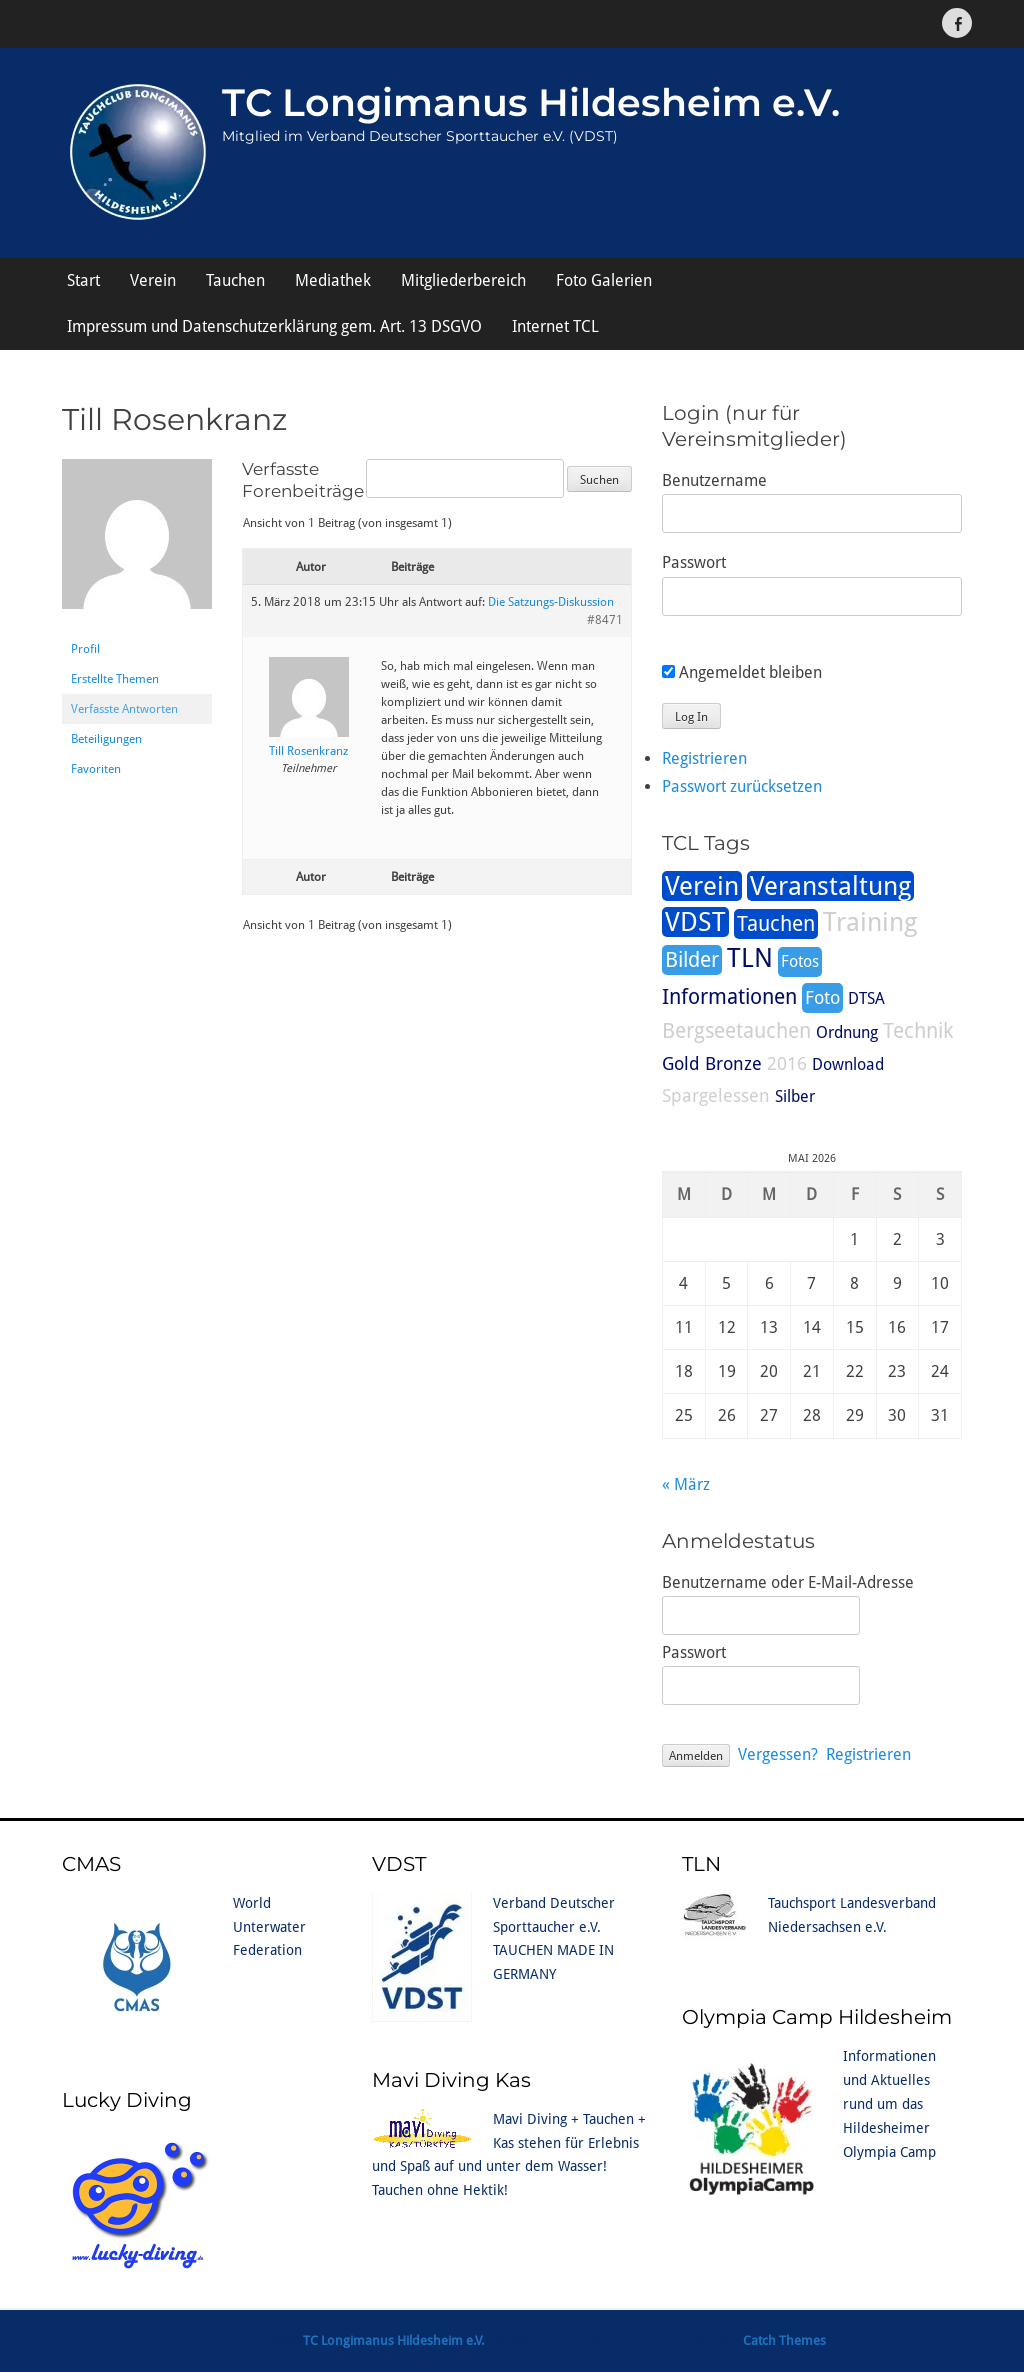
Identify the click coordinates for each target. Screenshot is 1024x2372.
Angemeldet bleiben (742, 672)
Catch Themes (784, 2340)
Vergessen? (778, 1754)
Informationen (729, 997)
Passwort (694, 562)
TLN (750, 958)
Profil (85, 649)
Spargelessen (716, 1095)
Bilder (692, 959)
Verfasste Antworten (124, 709)
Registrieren (704, 758)
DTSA (866, 998)
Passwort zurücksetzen (742, 786)
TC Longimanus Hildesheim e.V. (531, 102)
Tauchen (235, 280)
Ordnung (847, 1032)
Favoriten (96, 769)
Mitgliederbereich (463, 280)
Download (848, 1064)
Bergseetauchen (736, 1031)
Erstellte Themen (115, 679)
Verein (153, 280)
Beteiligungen (106, 739)
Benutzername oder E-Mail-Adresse (788, 1582)
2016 (787, 1063)
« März (686, 1484)
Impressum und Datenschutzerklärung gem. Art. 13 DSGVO (274, 326)
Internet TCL (555, 326)
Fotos (800, 961)
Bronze (733, 1063)
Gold (681, 1063)
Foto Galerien (604, 280)
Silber (795, 1096)
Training (870, 922)
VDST (695, 922)
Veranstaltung (830, 886)
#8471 (605, 620)
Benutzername (714, 480)
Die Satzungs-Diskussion (551, 602)
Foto (822, 997)
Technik (918, 1031)
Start (83, 280)
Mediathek (333, 280)
